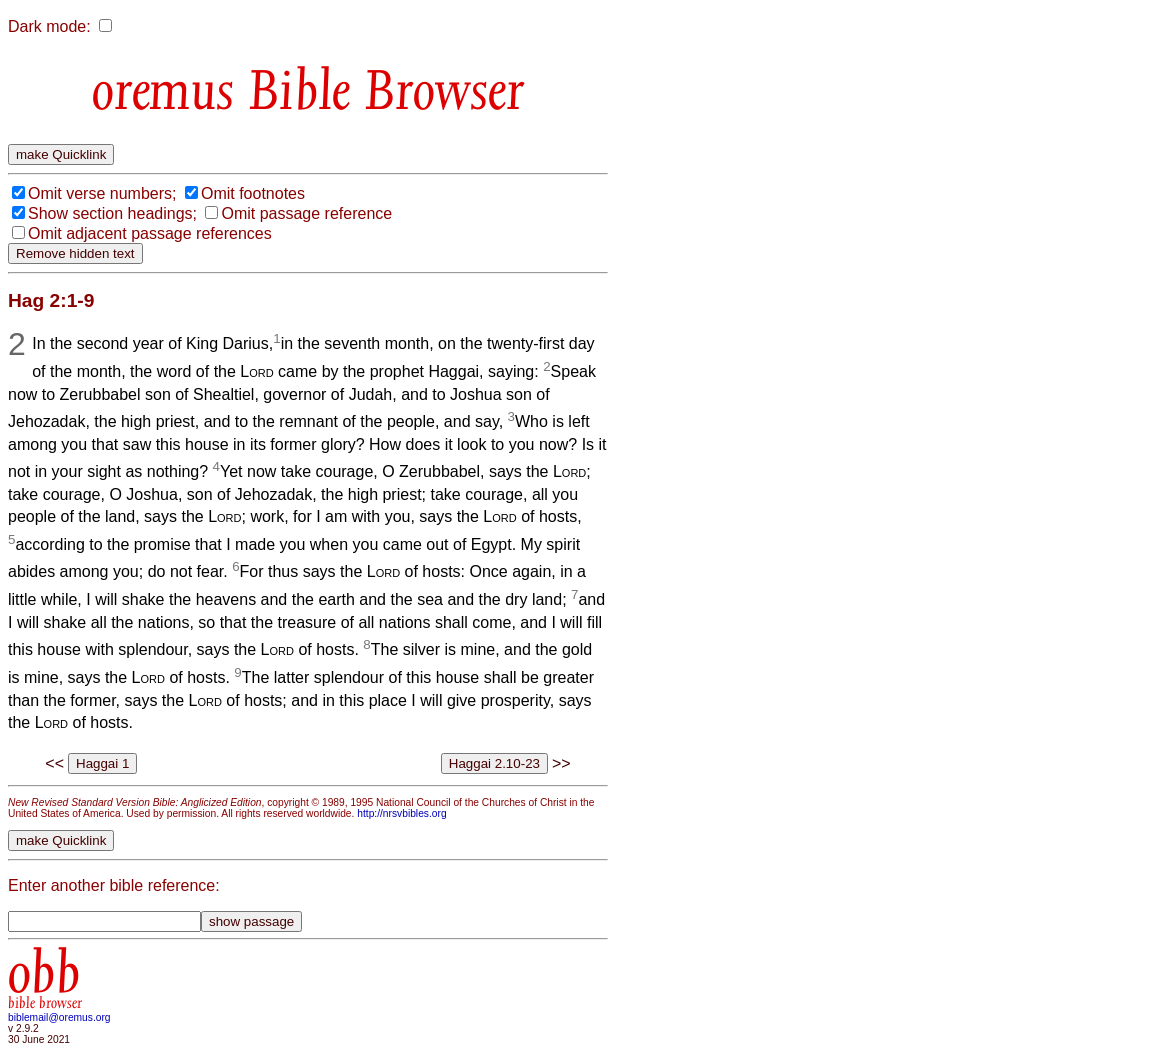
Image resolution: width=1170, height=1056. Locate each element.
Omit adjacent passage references (150, 233)
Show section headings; (112, 213)
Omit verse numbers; (102, 193)
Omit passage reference (306, 213)
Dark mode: (49, 26)
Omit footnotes (253, 193)
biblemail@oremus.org (59, 1017)
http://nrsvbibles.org (401, 813)
